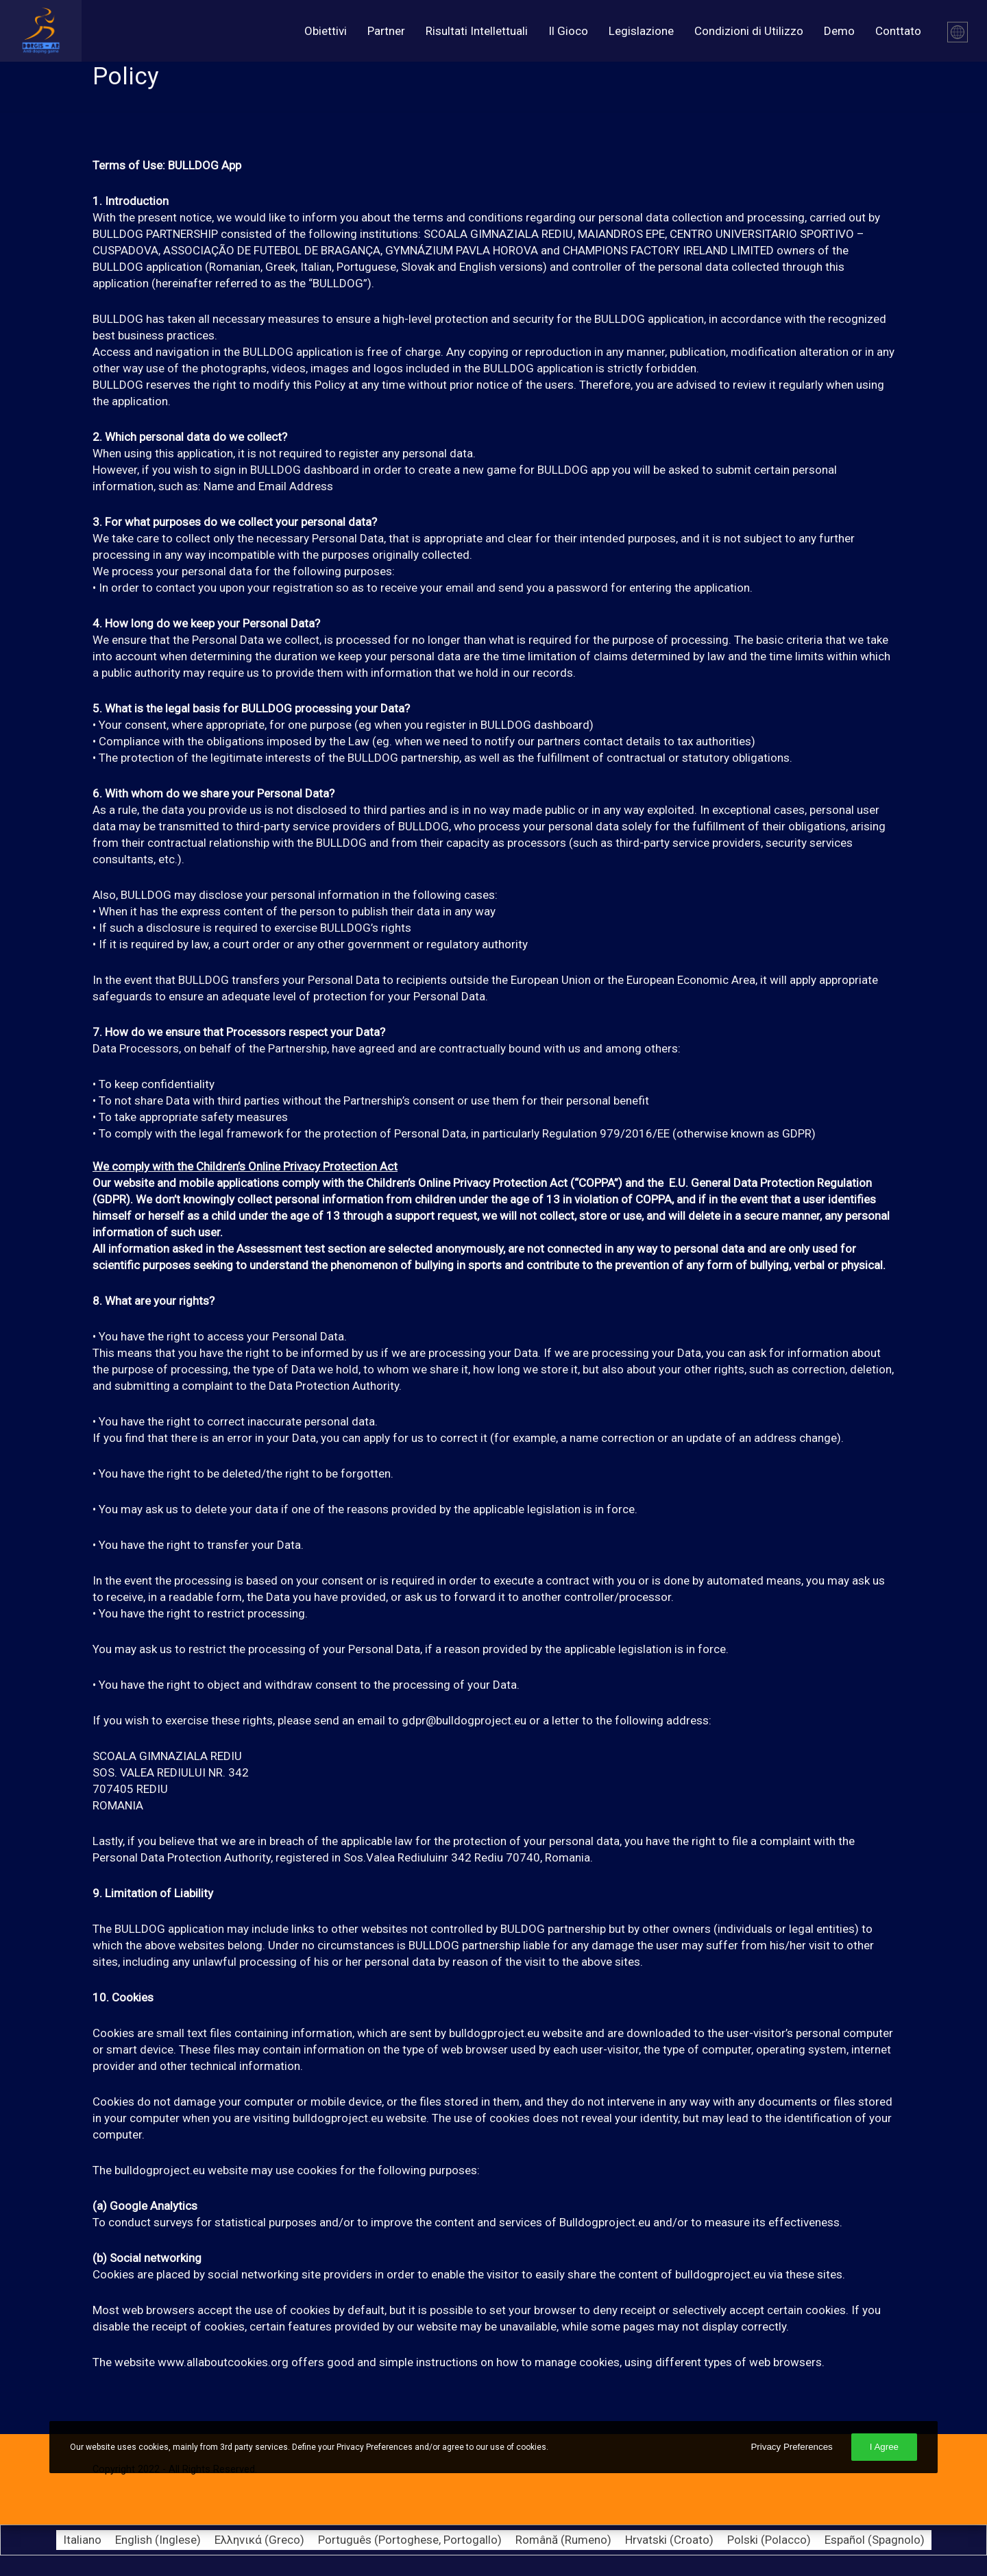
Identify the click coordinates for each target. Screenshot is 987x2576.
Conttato (898, 31)
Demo (839, 31)
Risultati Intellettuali (477, 31)
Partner (386, 31)
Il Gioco (568, 31)
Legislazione (641, 31)
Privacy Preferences (791, 2447)
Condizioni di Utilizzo (748, 31)
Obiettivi (325, 31)
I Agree (884, 2447)
